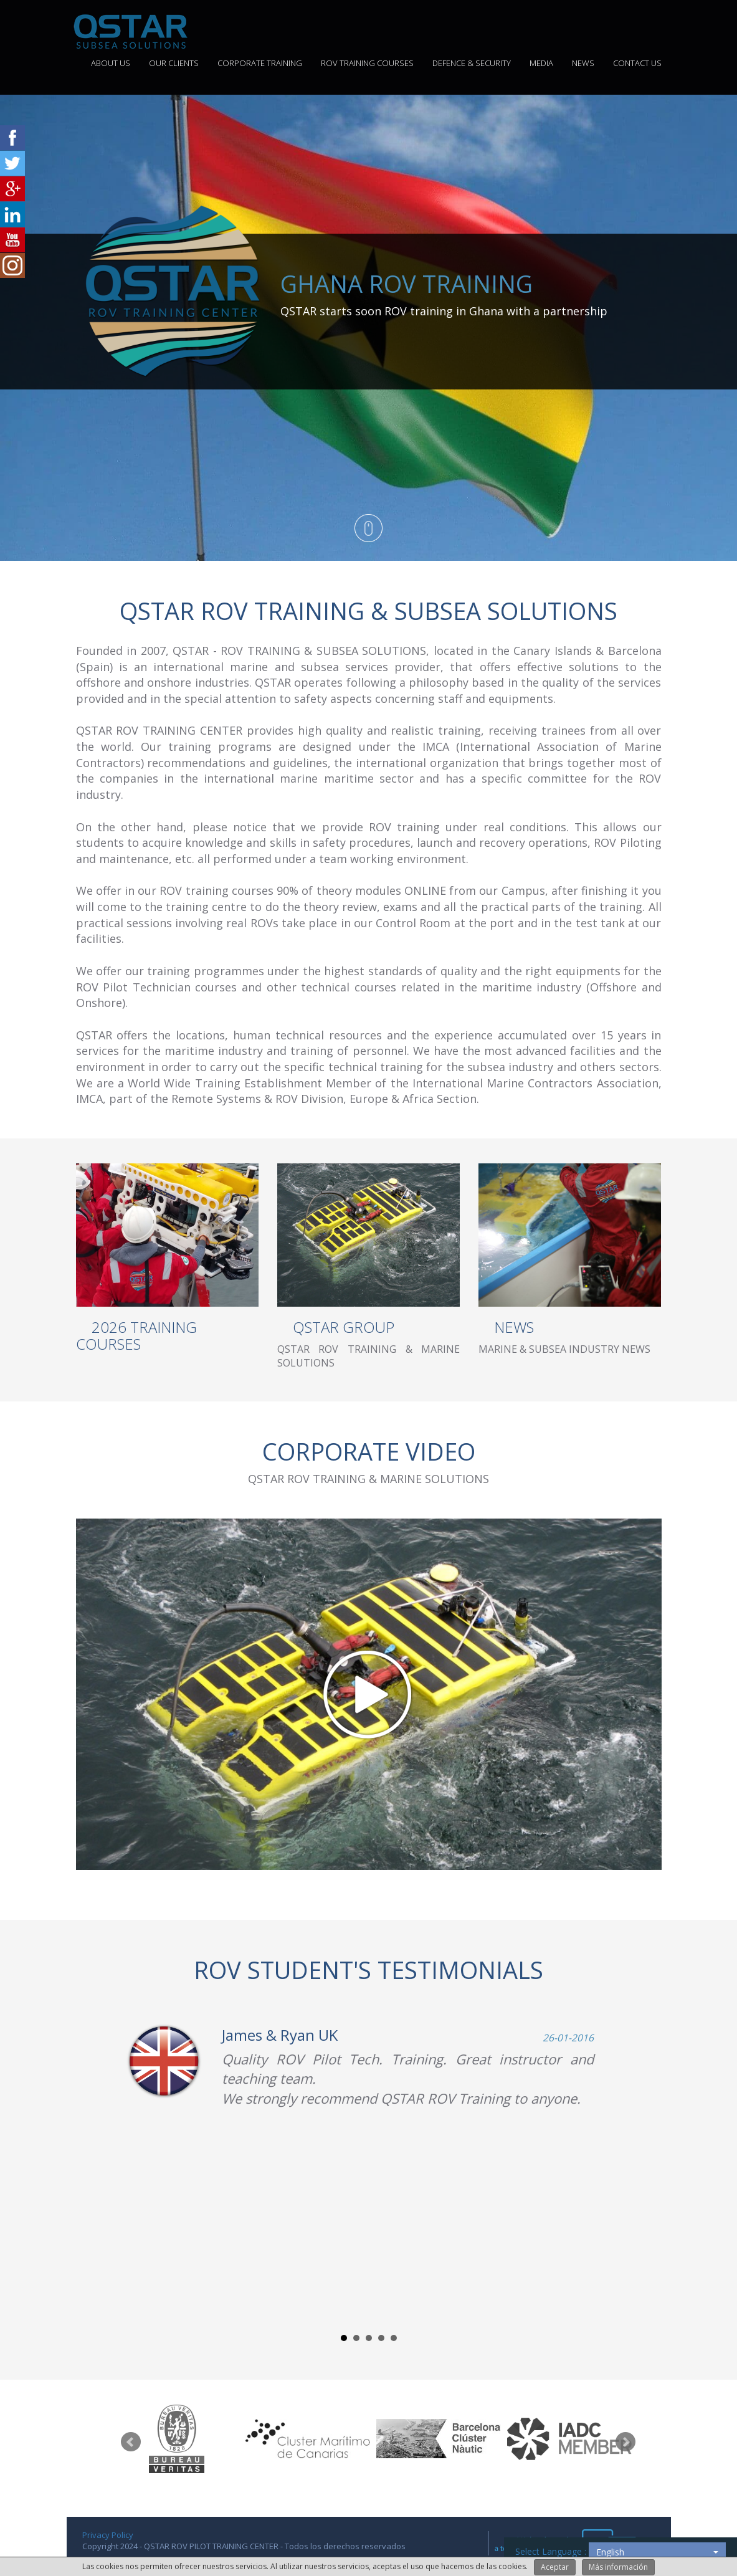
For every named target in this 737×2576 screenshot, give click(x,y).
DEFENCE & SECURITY (471, 63)
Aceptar (555, 2567)
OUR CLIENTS (174, 63)
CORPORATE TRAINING (259, 63)
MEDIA (541, 63)
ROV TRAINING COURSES (367, 63)
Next (625, 2442)
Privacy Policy (107, 2534)
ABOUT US (110, 63)
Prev (131, 2442)
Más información (618, 2567)
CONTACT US (637, 63)
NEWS (583, 63)
